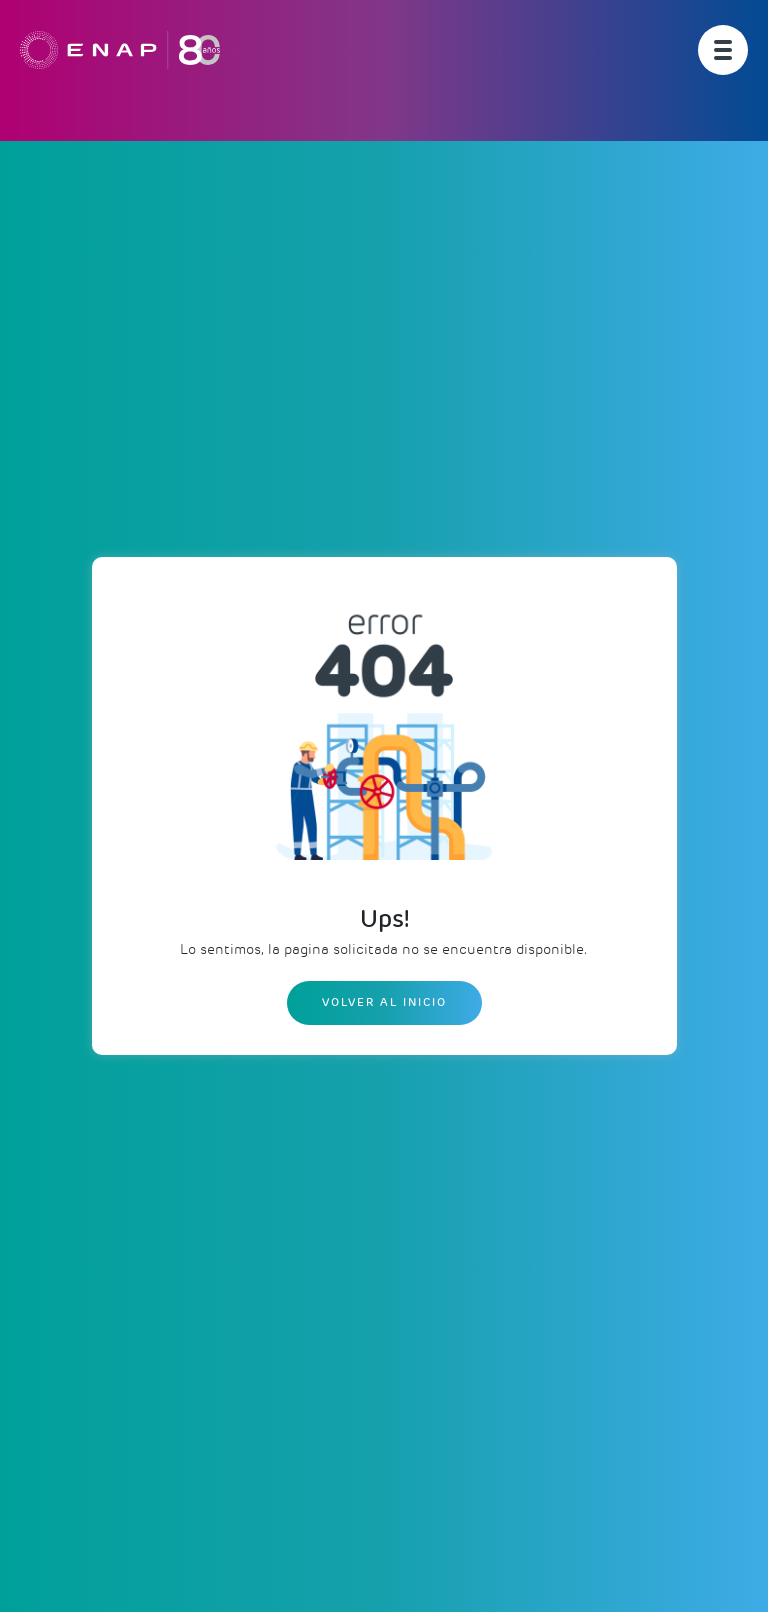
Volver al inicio (384, 1002)
